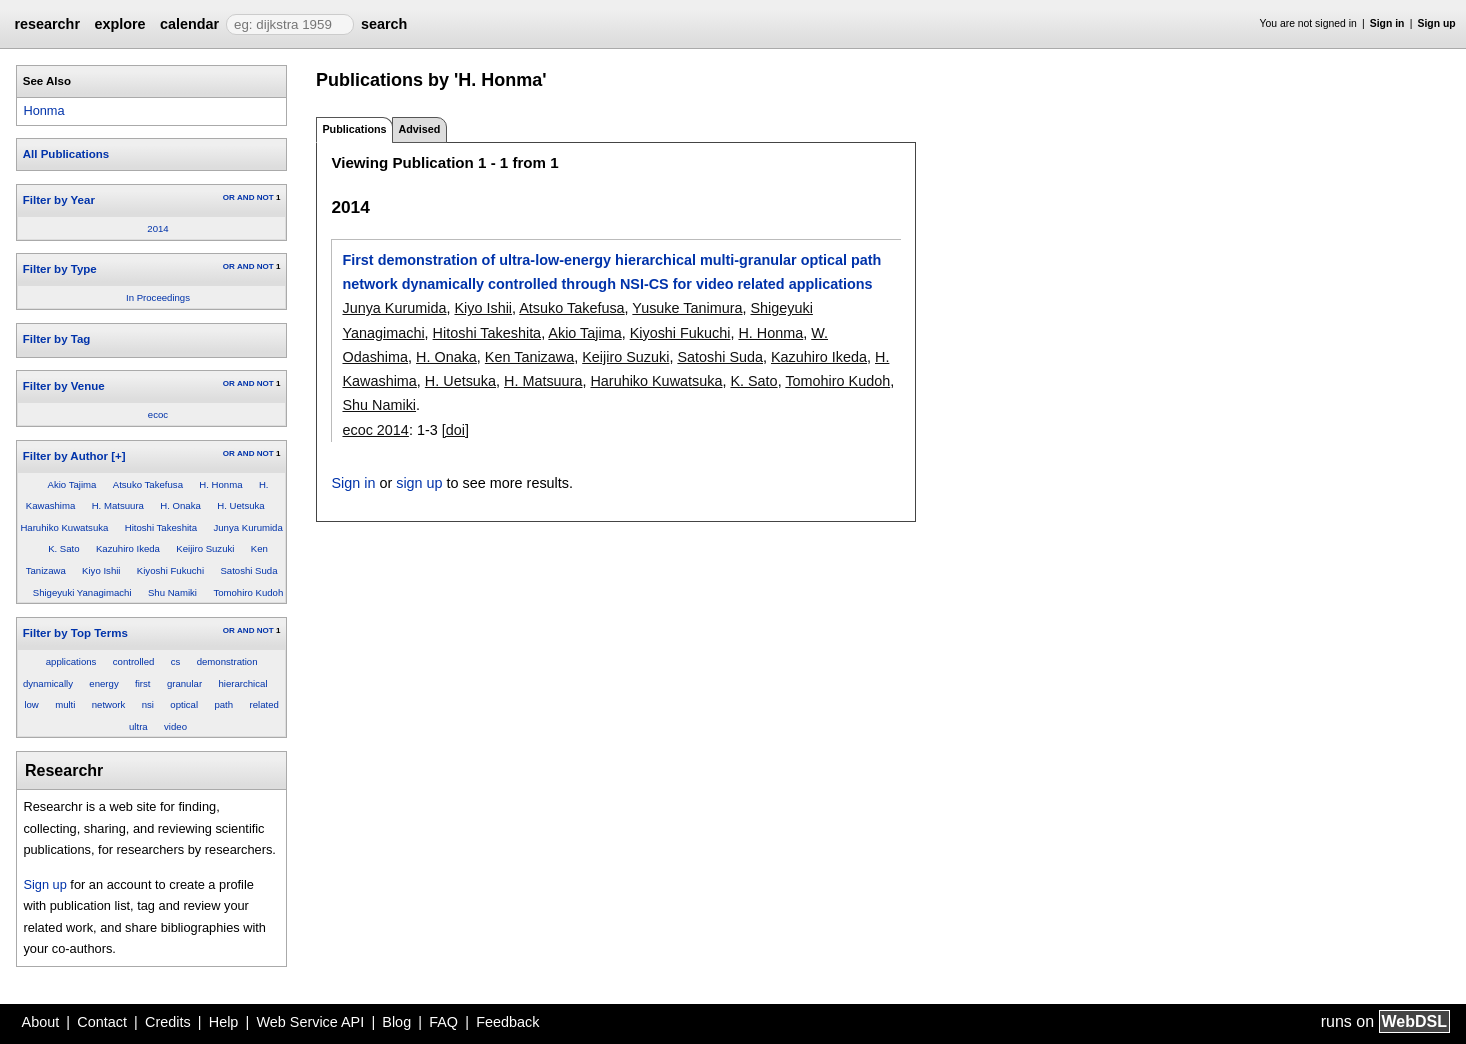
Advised (419, 129)
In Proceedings (158, 297)
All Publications (66, 154)
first (142, 683)
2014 (157, 228)
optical (184, 704)
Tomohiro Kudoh (248, 592)
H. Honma (220, 484)
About (41, 1022)
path (223, 704)
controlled (134, 661)
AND (245, 197)
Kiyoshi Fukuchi (170, 570)
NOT (265, 197)
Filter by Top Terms (75, 633)
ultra (138, 726)
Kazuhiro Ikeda (128, 548)
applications (71, 661)
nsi (148, 704)
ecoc (158, 414)
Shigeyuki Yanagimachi (82, 592)
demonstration (227, 661)
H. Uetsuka (240, 505)
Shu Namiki (172, 592)
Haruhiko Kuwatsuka (64, 527)
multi (65, 704)
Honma (43, 110)
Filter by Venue (64, 386)
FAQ (443, 1022)
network (109, 704)
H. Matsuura (118, 505)
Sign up (1437, 23)
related (263, 704)
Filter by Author (65, 456)
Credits (168, 1022)
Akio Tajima (72, 484)
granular (184, 683)
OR (229, 197)
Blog (396, 1022)
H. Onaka (180, 505)
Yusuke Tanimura (687, 308)
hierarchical (242, 683)
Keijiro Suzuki (205, 548)
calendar (189, 24)
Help (224, 1022)
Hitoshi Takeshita (161, 527)
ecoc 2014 (375, 430)
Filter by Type (60, 269)
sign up (419, 483)
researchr (47, 24)
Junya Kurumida (247, 527)
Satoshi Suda (248, 570)
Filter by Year (59, 200)
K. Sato (63, 548)
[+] (118, 456)
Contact (102, 1022)
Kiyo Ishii (101, 570)
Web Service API (310, 1022)
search (384, 24)
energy (103, 683)
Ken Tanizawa (529, 357)
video (175, 726)
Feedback (507, 1022)
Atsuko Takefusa (148, 484)
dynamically (48, 683)
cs (176, 661)
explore (119, 24)
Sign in (1387, 23)
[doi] (455, 430)
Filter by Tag (57, 339)
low (31, 704)
